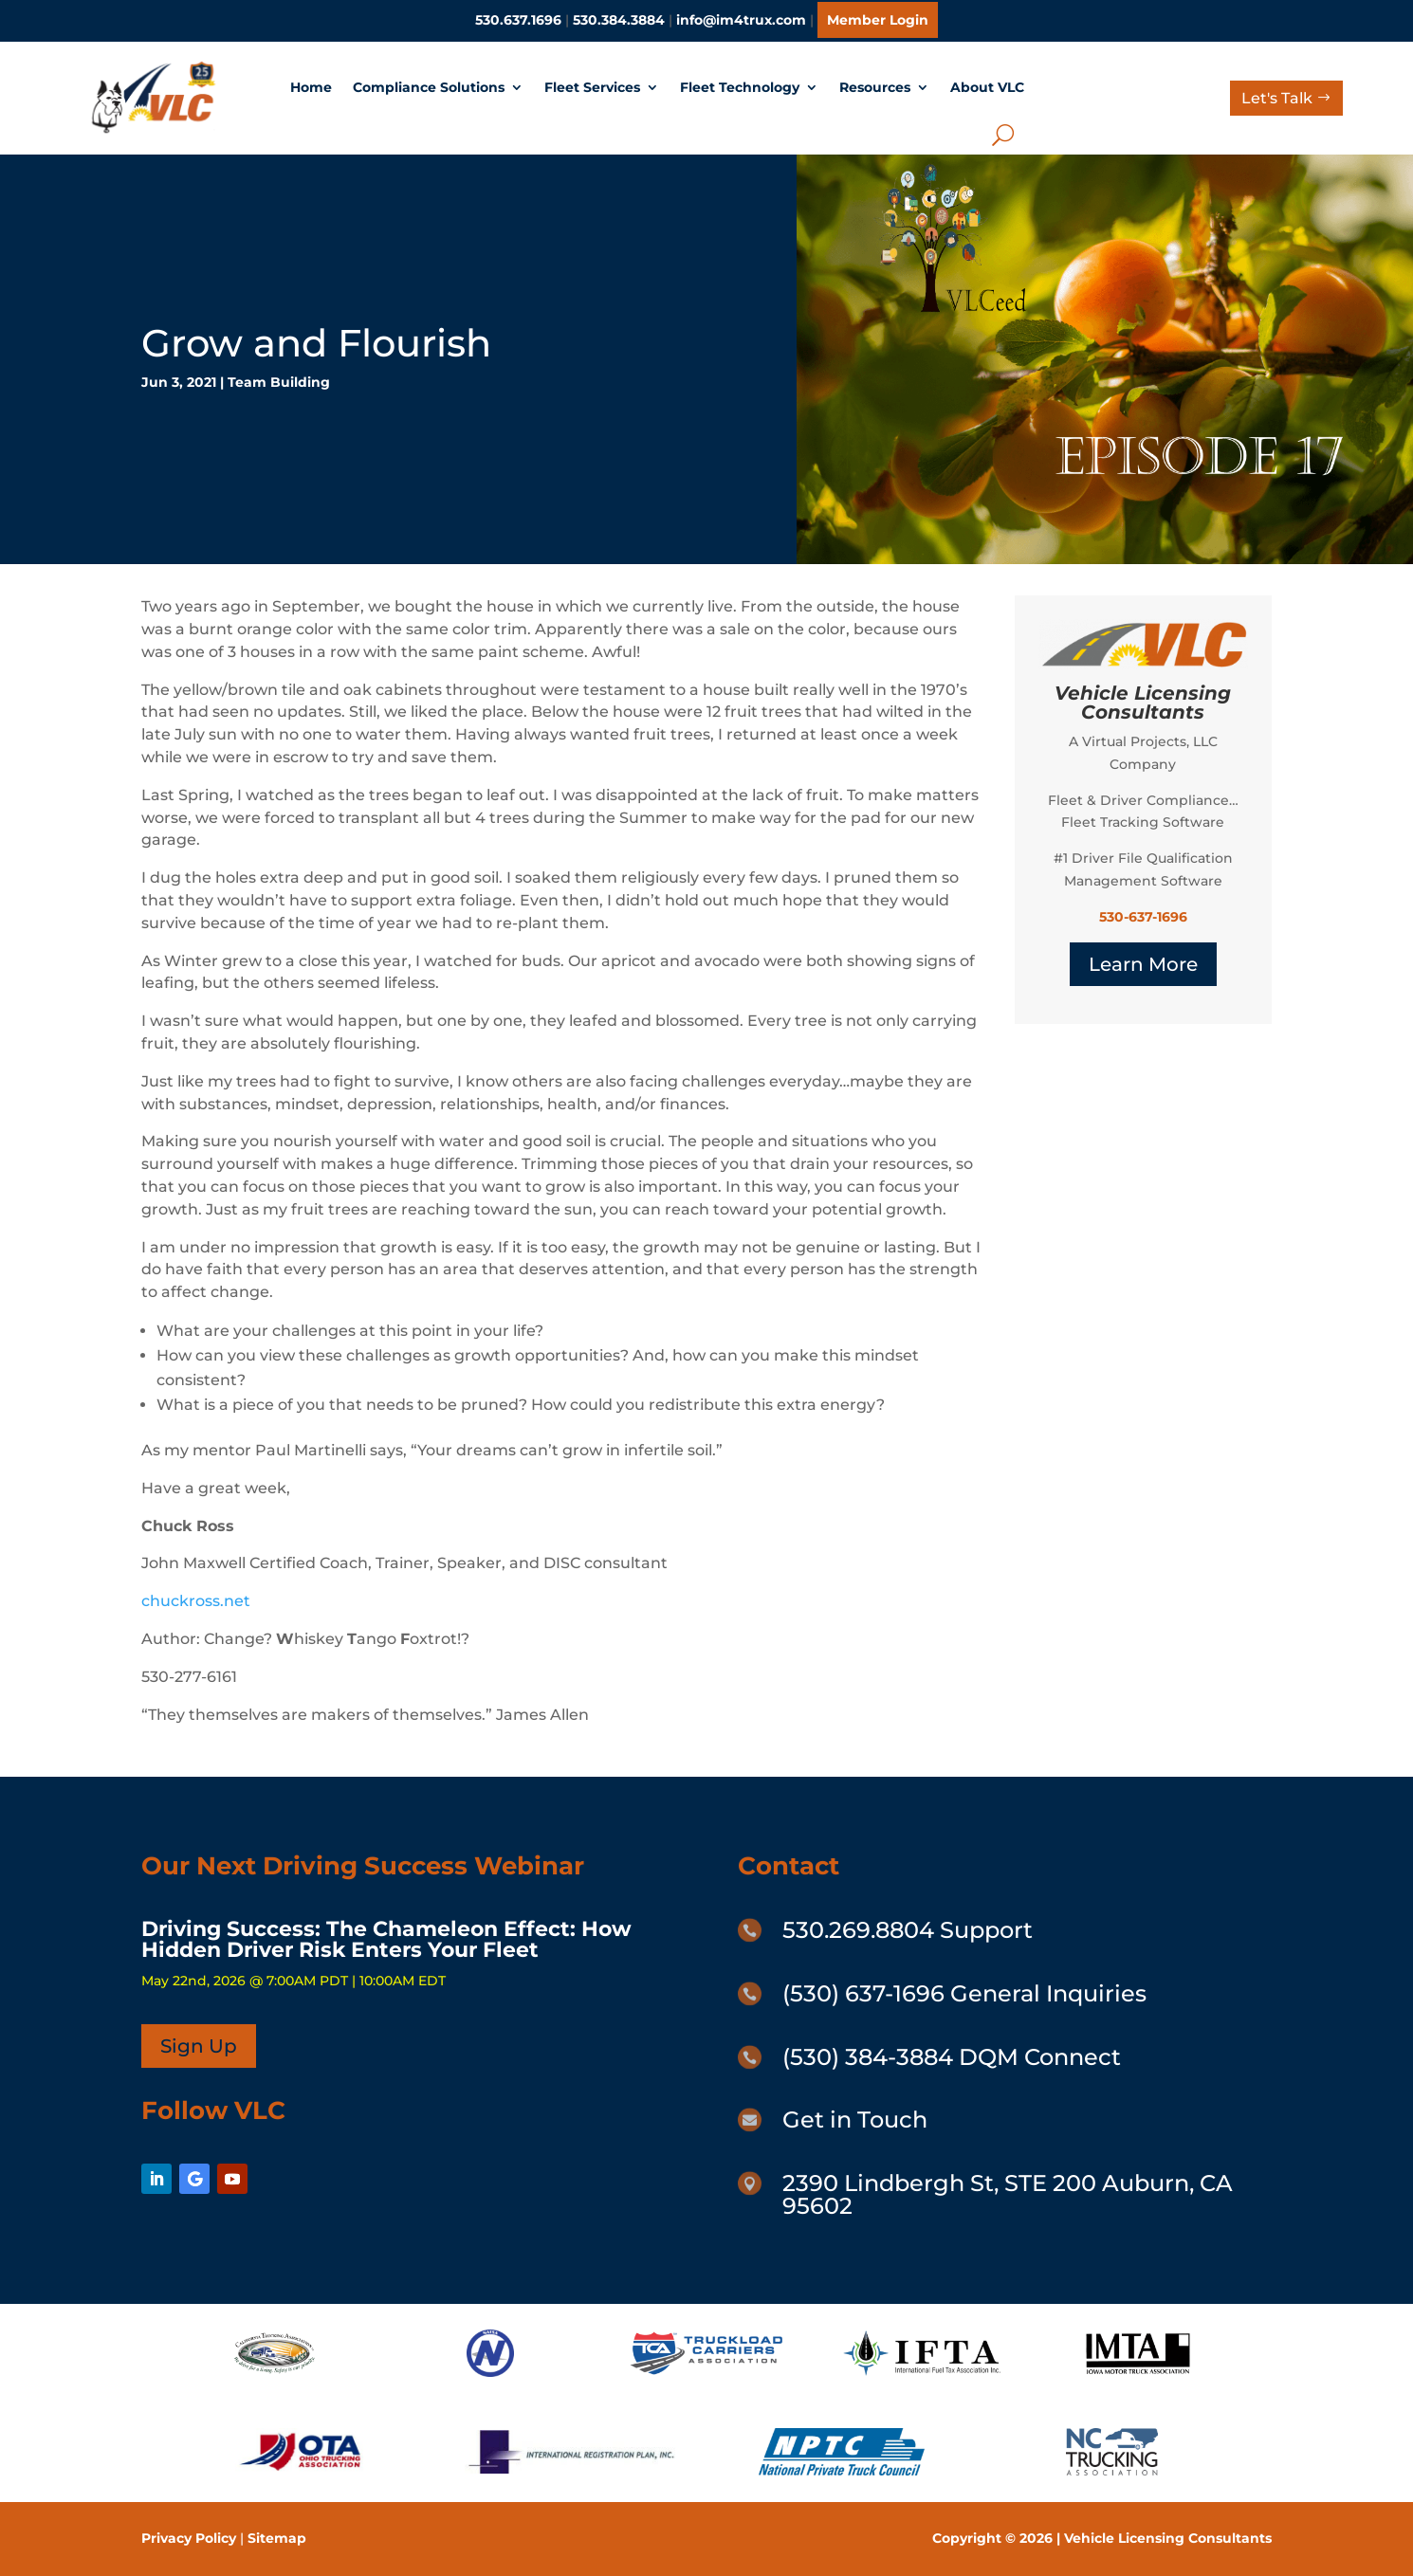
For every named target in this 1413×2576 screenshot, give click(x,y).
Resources (874, 87)
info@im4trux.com (741, 19)
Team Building (279, 382)
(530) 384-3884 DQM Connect (951, 2057)
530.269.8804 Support (907, 1930)
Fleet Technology (739, 87)
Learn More (1143, 964)
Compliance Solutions (429, 87)
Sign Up (198, 2046)
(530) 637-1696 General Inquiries (964, 1993)
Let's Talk (1276, 98)
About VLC (987, 87)
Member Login (877, 19)
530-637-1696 (1143, 916)
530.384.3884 (619, 19)
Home (311, 87)
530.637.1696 (518, 19)
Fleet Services (592, 87)
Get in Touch (854, 2119)
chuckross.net (195, 1601)
